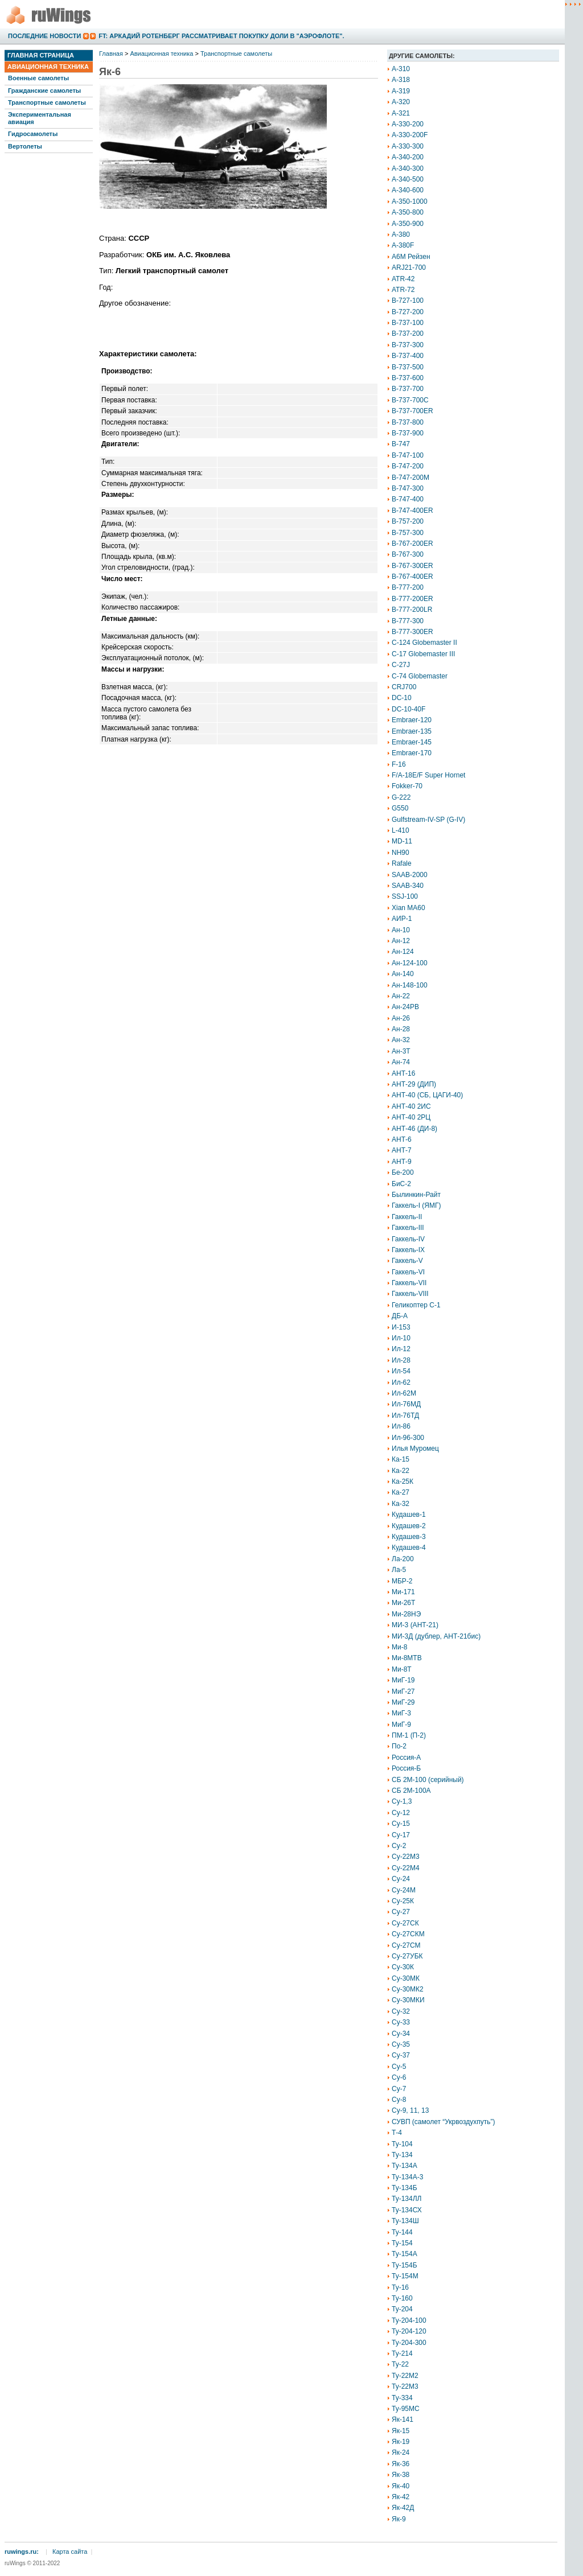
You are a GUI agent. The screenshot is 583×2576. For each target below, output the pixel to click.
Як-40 (400, 2486)
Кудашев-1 (409, 1515)
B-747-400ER (412, 511)
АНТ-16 (403, 1073)
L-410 (400, 830)
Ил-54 (401, 1371)
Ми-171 (403, 1592)
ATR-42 (403, 279)
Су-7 (399, 2089)
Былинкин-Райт (416, 1195)
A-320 (401, 102)
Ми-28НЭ (406, 1614)
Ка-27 (400, 1492)
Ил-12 (401, 1349)
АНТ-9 (402, 1162)
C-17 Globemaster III (423, 654)
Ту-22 (400, 2364)
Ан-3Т (401, 1051)
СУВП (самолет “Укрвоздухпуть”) (443, 2122)
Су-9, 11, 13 (410, 2110)
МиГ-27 (403, 1692)
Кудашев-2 (409, 1526)
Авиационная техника (48, 66)
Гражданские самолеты (44, 90)
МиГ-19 (403, 1680)
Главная (111, 53)
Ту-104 (402, 2144)
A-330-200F (410, 135)
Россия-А (406, 1758)
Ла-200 (403, 1559)
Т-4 (397, 2133)
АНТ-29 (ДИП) (414, 1084)
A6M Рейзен (411, 257)
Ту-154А (404, 2254)
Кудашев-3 (409, 1537)
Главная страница (40, 55)
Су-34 (401, 2034)
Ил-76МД (406, 1404)
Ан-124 (403, 952)
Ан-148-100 (410, 985)
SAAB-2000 (410, 875)
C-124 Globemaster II (424, 643)
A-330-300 (408, 146)
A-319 (401, 91)
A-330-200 (408, 124)
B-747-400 (408, 499)
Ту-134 (402, 2155)
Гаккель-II (407, 1217)
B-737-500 (408, 367)
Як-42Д (403, 2508)
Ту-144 (402, 2232)
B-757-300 (408, 533)
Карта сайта (69, 2551)
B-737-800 (408, 422)
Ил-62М (404, 1393)
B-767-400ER (412, 577)
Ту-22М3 (405, 2386)
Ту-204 (402, 2309)
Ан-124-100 (410, 963)
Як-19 (400, 2442)
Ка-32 (400, 1504)
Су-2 (399, 1846)
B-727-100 (408, 300)
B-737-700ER (412, 411)
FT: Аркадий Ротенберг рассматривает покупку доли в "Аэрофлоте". (221, 35)
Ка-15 (400, 1459)
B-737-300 (408, 345)
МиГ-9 (401, 1725)
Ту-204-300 (409, 2343)
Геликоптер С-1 (416, 1305)
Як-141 (402, 2419)
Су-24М (404, 1890)
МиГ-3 (401, 1713)
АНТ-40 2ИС (411, 1106)
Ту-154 (402, 2243)
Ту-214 (402, 2353)
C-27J (401, 665)
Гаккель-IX (408, 1250)
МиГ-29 (403, 1702)
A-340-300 (408, 168)
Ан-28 (401, 1029)
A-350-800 (408, 212)
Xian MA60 (408, 908)
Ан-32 (401, 1040)
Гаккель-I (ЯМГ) (416, 1205)
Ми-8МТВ (407, 1658)
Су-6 (399, 2077)
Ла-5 (399, 1570)
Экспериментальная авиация (39, 118)
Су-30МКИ (408, 2000)
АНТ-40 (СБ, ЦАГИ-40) (427, 1095)
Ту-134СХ (407, 2210)
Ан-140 (403, 974)
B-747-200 (408, 466)
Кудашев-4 (409, 1548)
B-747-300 (408, 488)
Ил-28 (401, 1360)
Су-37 (401, 2055)
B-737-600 (408, 378)
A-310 (401, 69)
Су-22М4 (406, 1868)
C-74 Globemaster (419, 676)
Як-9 (399, 2519)
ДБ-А (400, 1316)
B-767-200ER (412, 544)
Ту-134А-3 (407, 2177)
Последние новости (44, 35)
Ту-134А (404, 2166)
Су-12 (401, 1813)
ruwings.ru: (22, 2551)
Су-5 (399, 2067)
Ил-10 (401, 1338)
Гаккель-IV (408, 1239)
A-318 (401, 80)
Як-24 (400, 2452)
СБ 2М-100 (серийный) (428, 1780)
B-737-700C (410, 400)
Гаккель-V (407, 1261)
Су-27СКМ (408, 1934)
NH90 (400, 853)
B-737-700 (408, 389)
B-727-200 (408, 312)
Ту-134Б (404, 2188)
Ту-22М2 (405, 2376)
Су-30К (403, 1967)
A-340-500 (408, 179)
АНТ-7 (402, 1150)
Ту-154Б (404, 2265)
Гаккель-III (408, 1228)
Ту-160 (402, 2298)
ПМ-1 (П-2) (409, 1735)
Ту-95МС (406, 2409)
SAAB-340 (408, 886)
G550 (400, 808)
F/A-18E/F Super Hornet (428, 775)
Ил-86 (401, 1426)
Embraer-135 (412, 731)
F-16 (399, 764)
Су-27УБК (407, 1956)
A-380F (403, 245)
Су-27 (401, 1912)
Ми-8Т (402, 1669)
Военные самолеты (38, 78)
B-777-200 (408, 587)
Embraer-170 (412, 753)
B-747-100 (408, 455)
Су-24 (401, 1879)
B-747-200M (410, 478)
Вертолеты (25, 146)
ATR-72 (403, 290)
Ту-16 (400, 2287)
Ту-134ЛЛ (406, 2199)
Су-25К (403, 1901)
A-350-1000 (410, 201)
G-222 (401, 797)
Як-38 (400, 2475)
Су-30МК (406, 1978)
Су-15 (401, 1824)
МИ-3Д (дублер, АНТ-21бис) (436, 1636)
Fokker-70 (407, 786)
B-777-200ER (412, 599)
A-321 (401, 113)
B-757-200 (408, 521)
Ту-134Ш (405, 2221)
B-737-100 (408, 323)
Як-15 (400, 2431)
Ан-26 (401, 1018)
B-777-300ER (412, 632)
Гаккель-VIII (410, 1294)
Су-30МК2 (408, 1989)
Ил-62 (401, 1382)
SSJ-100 (405, 896)
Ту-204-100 (409, 2320)
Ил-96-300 (408, 1438)
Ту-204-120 (409, 2331)
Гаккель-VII (409, 1283)
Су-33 (401, 2022)
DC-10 (402, 698)
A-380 (401, 234)
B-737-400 (408, 356)
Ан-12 (401, 941)
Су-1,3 (402, 1801)
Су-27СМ (406, 1945)
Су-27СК (405, 1923)
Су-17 (401, 1835)
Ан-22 (401, 996)
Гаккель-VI (408, 1272)
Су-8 (399, 2100)
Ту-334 (402, 2398)
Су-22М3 (406, 1857)
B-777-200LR (412, 610)
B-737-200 (408, 334)
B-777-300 (408, 621)
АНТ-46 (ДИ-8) (414, 1129)
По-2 (399, 1746)
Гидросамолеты (33, 133)
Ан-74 (401, 1062)
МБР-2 (402, 1581)
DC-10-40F (408, 709)
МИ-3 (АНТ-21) (415, 1625)
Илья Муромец (415, 1448)
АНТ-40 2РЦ (411, 1117)
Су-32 (401, 2011)
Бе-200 (403, 1172)
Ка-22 (400, 1471)
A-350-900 (408, 224)
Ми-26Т (403, 1603)
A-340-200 (408, 157)
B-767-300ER (412, 566)
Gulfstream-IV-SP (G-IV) (428, 820)
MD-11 (402, 841)
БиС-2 (401, 1184)
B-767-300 (408, 554)
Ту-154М (405, 2276)
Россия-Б (406, 1768)
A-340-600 (408, 190)
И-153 (401, 1327)
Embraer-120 (412, 720)
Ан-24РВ (405, 1007)
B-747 (401, 444)
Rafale (402, 863)
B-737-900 (408, 433)
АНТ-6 (402, 1139)
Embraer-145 (412, 742)
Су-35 (401, 2044)
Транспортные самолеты (47, 102)
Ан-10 (401, 930)
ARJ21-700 (409, 267)
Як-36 (400, 2464)
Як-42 (400, 2497)
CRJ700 (404, 687)
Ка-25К (402, 1481)
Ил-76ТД (405, 1415)
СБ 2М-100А (411, 1791)
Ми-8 (399, 1647)
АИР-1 (402, 919)
